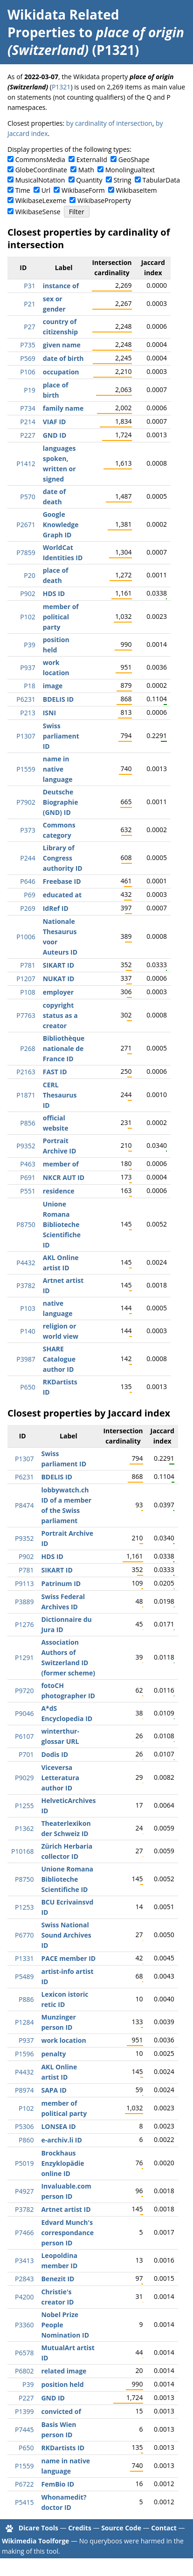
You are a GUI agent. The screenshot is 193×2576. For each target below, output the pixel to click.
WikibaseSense (38, 211)
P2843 (24, 2278)
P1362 (24, 1828)
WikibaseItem (136, 190)
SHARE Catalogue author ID (59, 1359)
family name (63, 408)
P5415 (24, 2502)
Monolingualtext (130, 169)
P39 (29, 644)
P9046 (24, 1713)
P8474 (24, 1505)
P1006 (25, 936)
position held (62, 2384)
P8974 (24, 2090)
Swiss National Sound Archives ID (66, 1935)
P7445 (24, 2429)
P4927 (24, 2191)
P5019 (24, 2163)
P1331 (24, 1958)
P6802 (24, 2370)
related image (63, 2370)
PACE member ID (68, 1958)
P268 (27, 1048)
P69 (29, 894)
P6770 (24, 1935)
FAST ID (55, 1071)
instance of (61, 285)
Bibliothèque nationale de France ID (64, 1048)
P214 (27, 421)
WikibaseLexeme (40, 200)
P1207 (25, 978)
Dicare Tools (38, 2527)
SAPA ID (53, 2090)
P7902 (25, 802)
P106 (27, 371)
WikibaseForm (83, 190)
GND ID (55, 435)
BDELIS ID (58, 699)
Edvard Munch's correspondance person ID (67, 2232)
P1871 (25, 1095)
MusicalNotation (40, 180)
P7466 (24, 2232)
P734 (27, 408)
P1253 (24, 1907)
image (53, 685)
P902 (27, 593)
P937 (27, 667)
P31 (29, 285)
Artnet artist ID (65, 2209)
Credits (79, 2527)
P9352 (25, 1145)
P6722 (24, 2484)
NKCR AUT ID (63, 1177)
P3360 (24, 2324)
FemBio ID (57, 2484)
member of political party (61, 616)
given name (62, 344)
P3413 (24, 2260)
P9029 (24, 1777)
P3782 (25, 1285)
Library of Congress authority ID (63, 858)
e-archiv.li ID (61, 2139)
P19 (29, 390)
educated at (62, 894)
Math (86, 169)
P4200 (24, 2296)
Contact (164, 2527)
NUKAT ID (59, 978)
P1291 (24, 1657)
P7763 (25, 1015)
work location (63, 2040)
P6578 (24, 2352)
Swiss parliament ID (61, 736)
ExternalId (91, 159)
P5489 (24, 1976)
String (122, 180)
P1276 (24, 1624)
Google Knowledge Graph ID (61, 524)
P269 (27, 908)
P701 (26, 1754)
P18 (29, 685)
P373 (27, 830)
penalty (53, 2053)
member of (61, 1163)
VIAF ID (54, 421)
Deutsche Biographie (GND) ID (60, 802)
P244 (27, 858)
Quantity (89, 180)
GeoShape (134, 159)
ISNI (49, 712)
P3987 (25, 1359)
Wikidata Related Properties (63, 23)
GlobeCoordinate (41, 169)
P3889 (24, 1601)
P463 (27, 1163)
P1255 (24, 1805)
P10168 (22, 1851)
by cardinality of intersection (109, 123)
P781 (27, 965)
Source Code (121, 2527)
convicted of (61, 2411)
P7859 (25, 552)
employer (58, 992)
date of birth (63, 358)
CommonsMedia (40, 159)
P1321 (61, 86)
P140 (27, 1331)
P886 (26, 1999)
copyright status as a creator (60, 1015)
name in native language (58, 769)
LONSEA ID (58, 2126)
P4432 (25, 1262)
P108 (27, 992)
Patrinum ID (61, 1583)
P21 (29, 303)
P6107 (24, 1736)
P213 (27, 712)
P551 (27, 1190)
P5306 (24, 2126)
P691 (27, 1177)
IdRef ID (56, 908)
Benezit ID (57, 2278)
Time (22, 190)
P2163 (25, 1071)
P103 (27, 1308)
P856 (27, 1123)
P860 (26, 2139)
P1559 (25, 769)
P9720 (24, 1690)
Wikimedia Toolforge (35, 2540)
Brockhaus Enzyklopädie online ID (62, 2163)
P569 (27, 358)
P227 (27, 435)
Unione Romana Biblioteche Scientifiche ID (62, 1224)
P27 (29, 326)
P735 (27, 344)
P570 (27, 496)
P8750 (25, 1224)
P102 (27, 616)
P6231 (25, 699)
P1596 (24, 2053)
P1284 (24, 2022)
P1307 (25, 736)
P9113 (24, 1583)
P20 (29, 575)
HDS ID (54, 593)
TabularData (161, 180)
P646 (27, 881)
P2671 (25, 524)
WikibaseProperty (104, 200)
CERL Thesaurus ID (60, 1095)
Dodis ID (54, 1754)
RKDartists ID (62, 2447)
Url (45, 190)
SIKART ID (58, 965)
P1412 (25, 463)
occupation (61, 371)
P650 (27, 1387)
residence (59, 1190)
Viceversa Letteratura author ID (60, 1777)
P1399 (24, 2411)
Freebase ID (62, 881)
